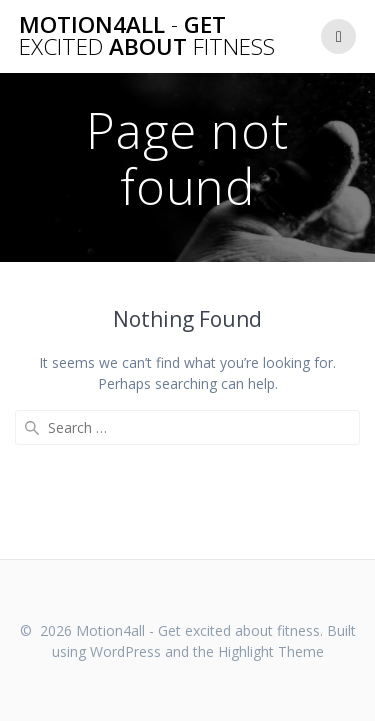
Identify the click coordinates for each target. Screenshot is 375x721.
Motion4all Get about (147, 36)
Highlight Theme (271, 651)
